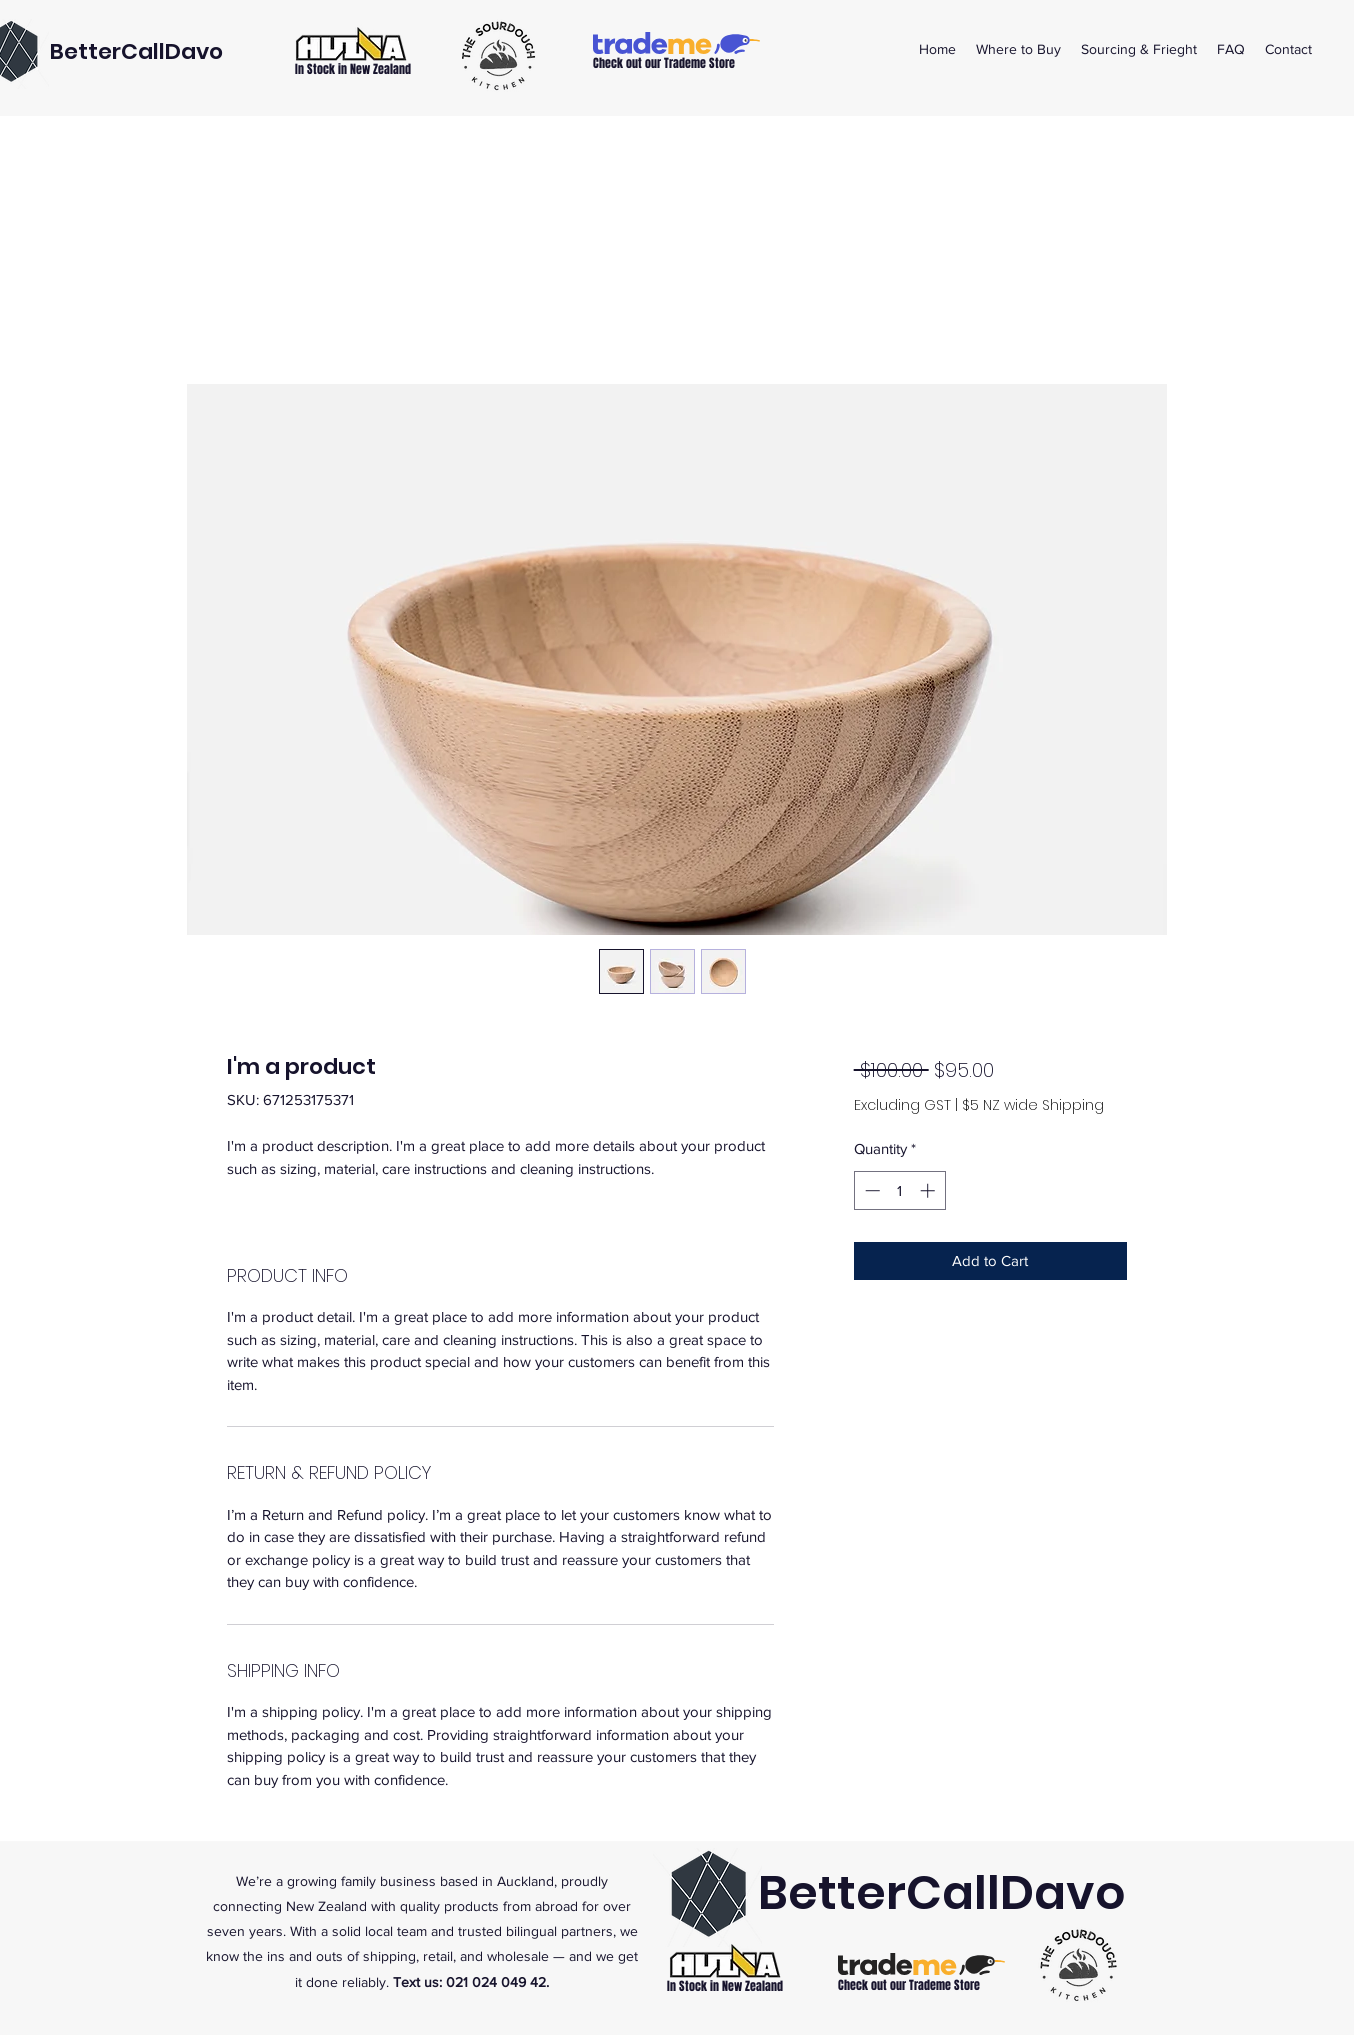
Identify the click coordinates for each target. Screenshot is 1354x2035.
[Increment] (929, 1190)
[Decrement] (870, 1190)
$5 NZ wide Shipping (1033, 1105)
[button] (1018, 49)
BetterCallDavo (136, 51)
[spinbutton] (899, 1190)
